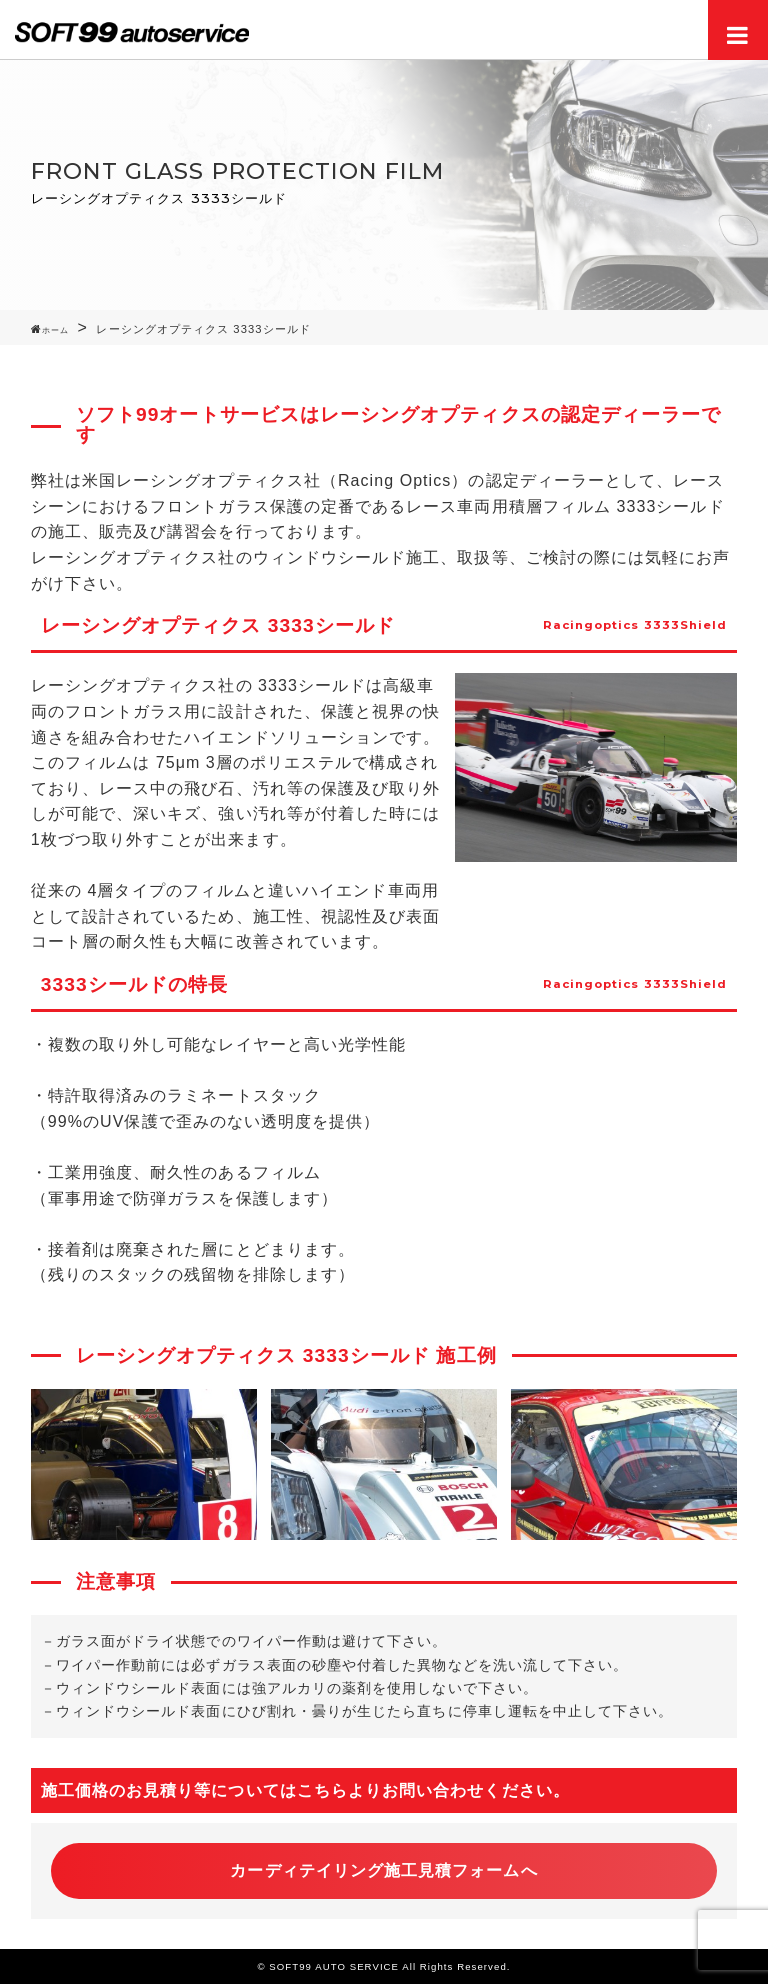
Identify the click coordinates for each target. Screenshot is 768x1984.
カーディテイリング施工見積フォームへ (383, 1870)
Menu (738, 30)
